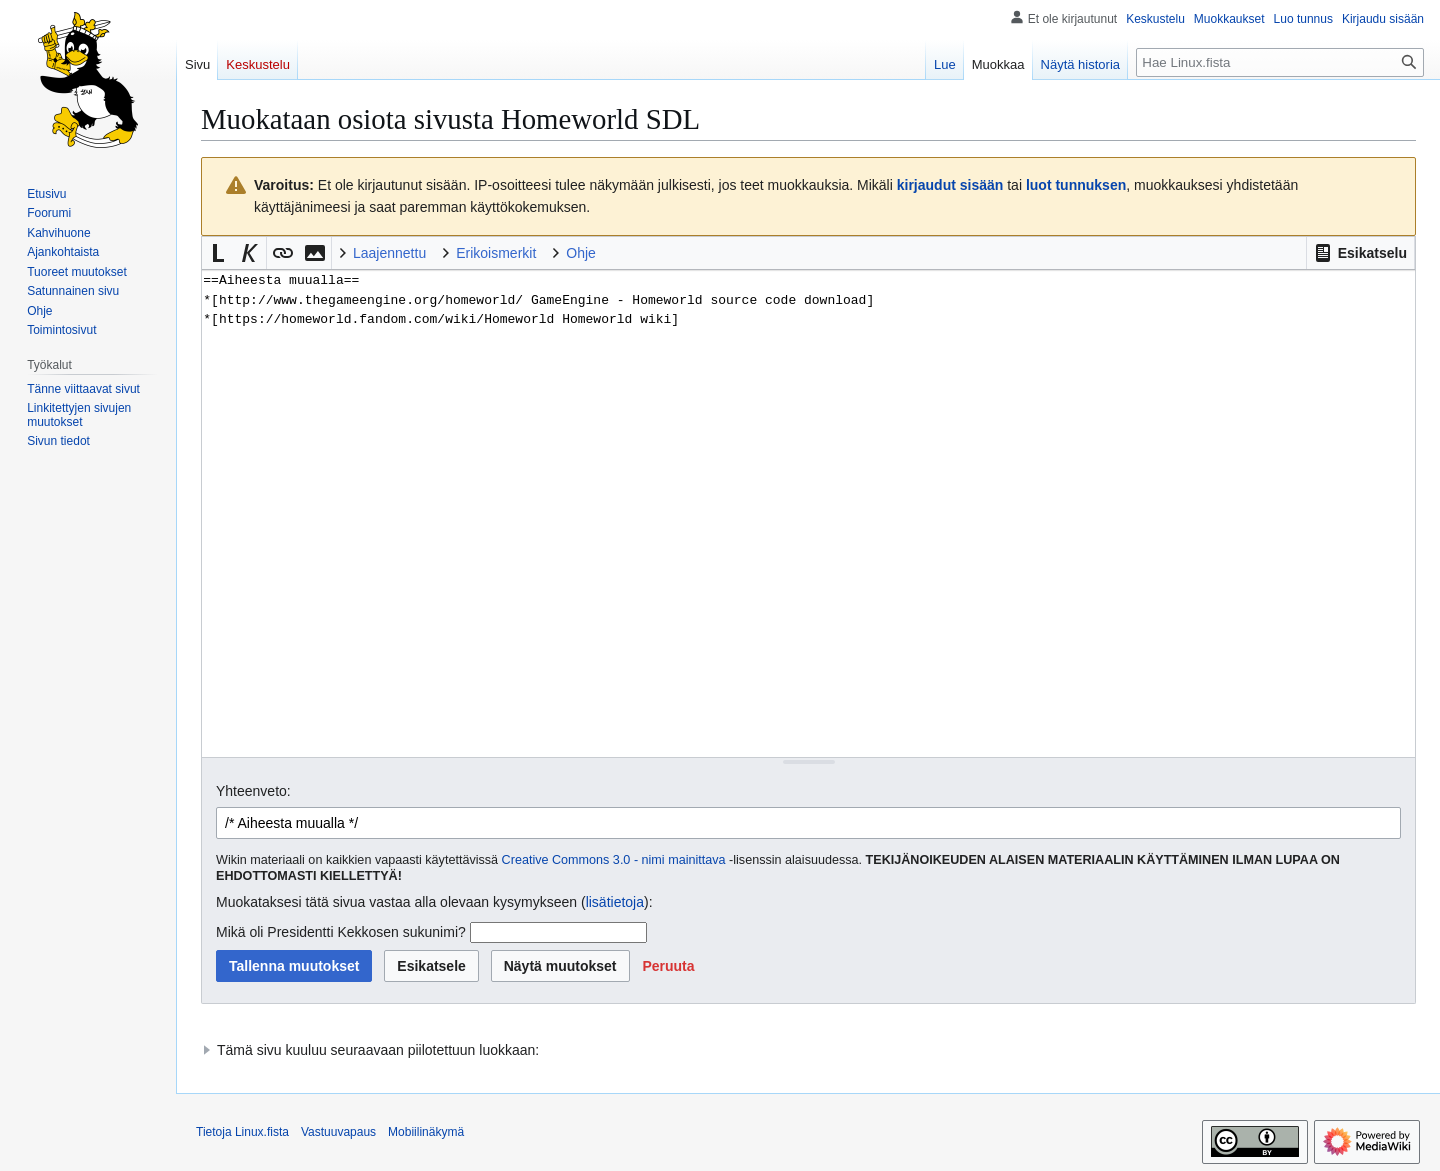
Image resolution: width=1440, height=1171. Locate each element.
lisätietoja (615, 902)
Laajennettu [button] (389, 253)
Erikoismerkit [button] (496, 253)
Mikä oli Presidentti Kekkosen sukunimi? (341, 932)
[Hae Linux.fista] (1280, 62)
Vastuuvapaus (338, 1132)
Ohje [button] (581, 253)
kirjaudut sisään (950, 185)
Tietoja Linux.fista (242, 1132)
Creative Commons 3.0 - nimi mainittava (614, 860)
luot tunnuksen (1076, 185)
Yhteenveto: (253, 791)
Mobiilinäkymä (426, 1132)
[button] (1360, 253)
